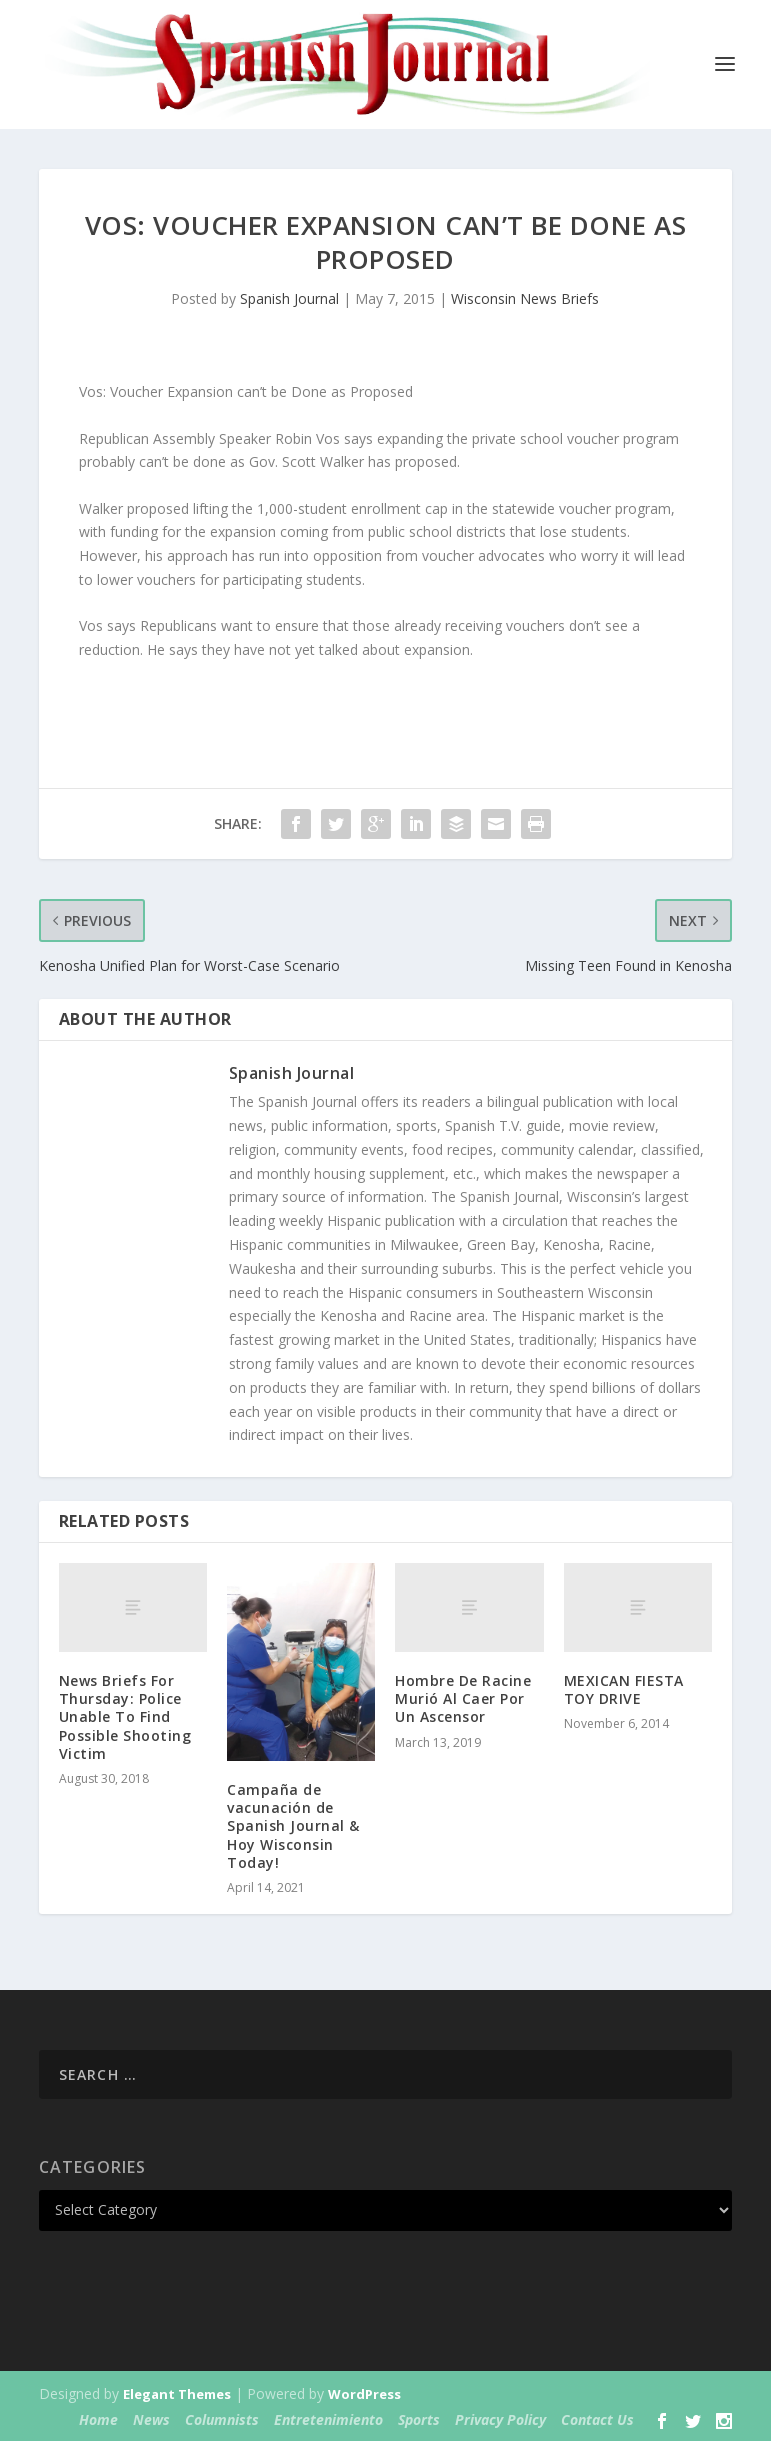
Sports (419, 2419)
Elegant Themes (177, 2394)
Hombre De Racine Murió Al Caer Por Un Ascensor (463, 1698)
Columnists (222, 2419)
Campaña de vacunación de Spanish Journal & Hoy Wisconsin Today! (293, 1826)
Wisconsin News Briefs (525, 298)
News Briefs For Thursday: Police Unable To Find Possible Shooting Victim (125, 1717)
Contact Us (597, 2419)
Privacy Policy (500, 2419)
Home (98, 2419)
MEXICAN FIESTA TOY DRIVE (624, 1689)
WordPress (364, 2394)
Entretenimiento (328, 2419)
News (151, 2419)
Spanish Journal (289, 298)
